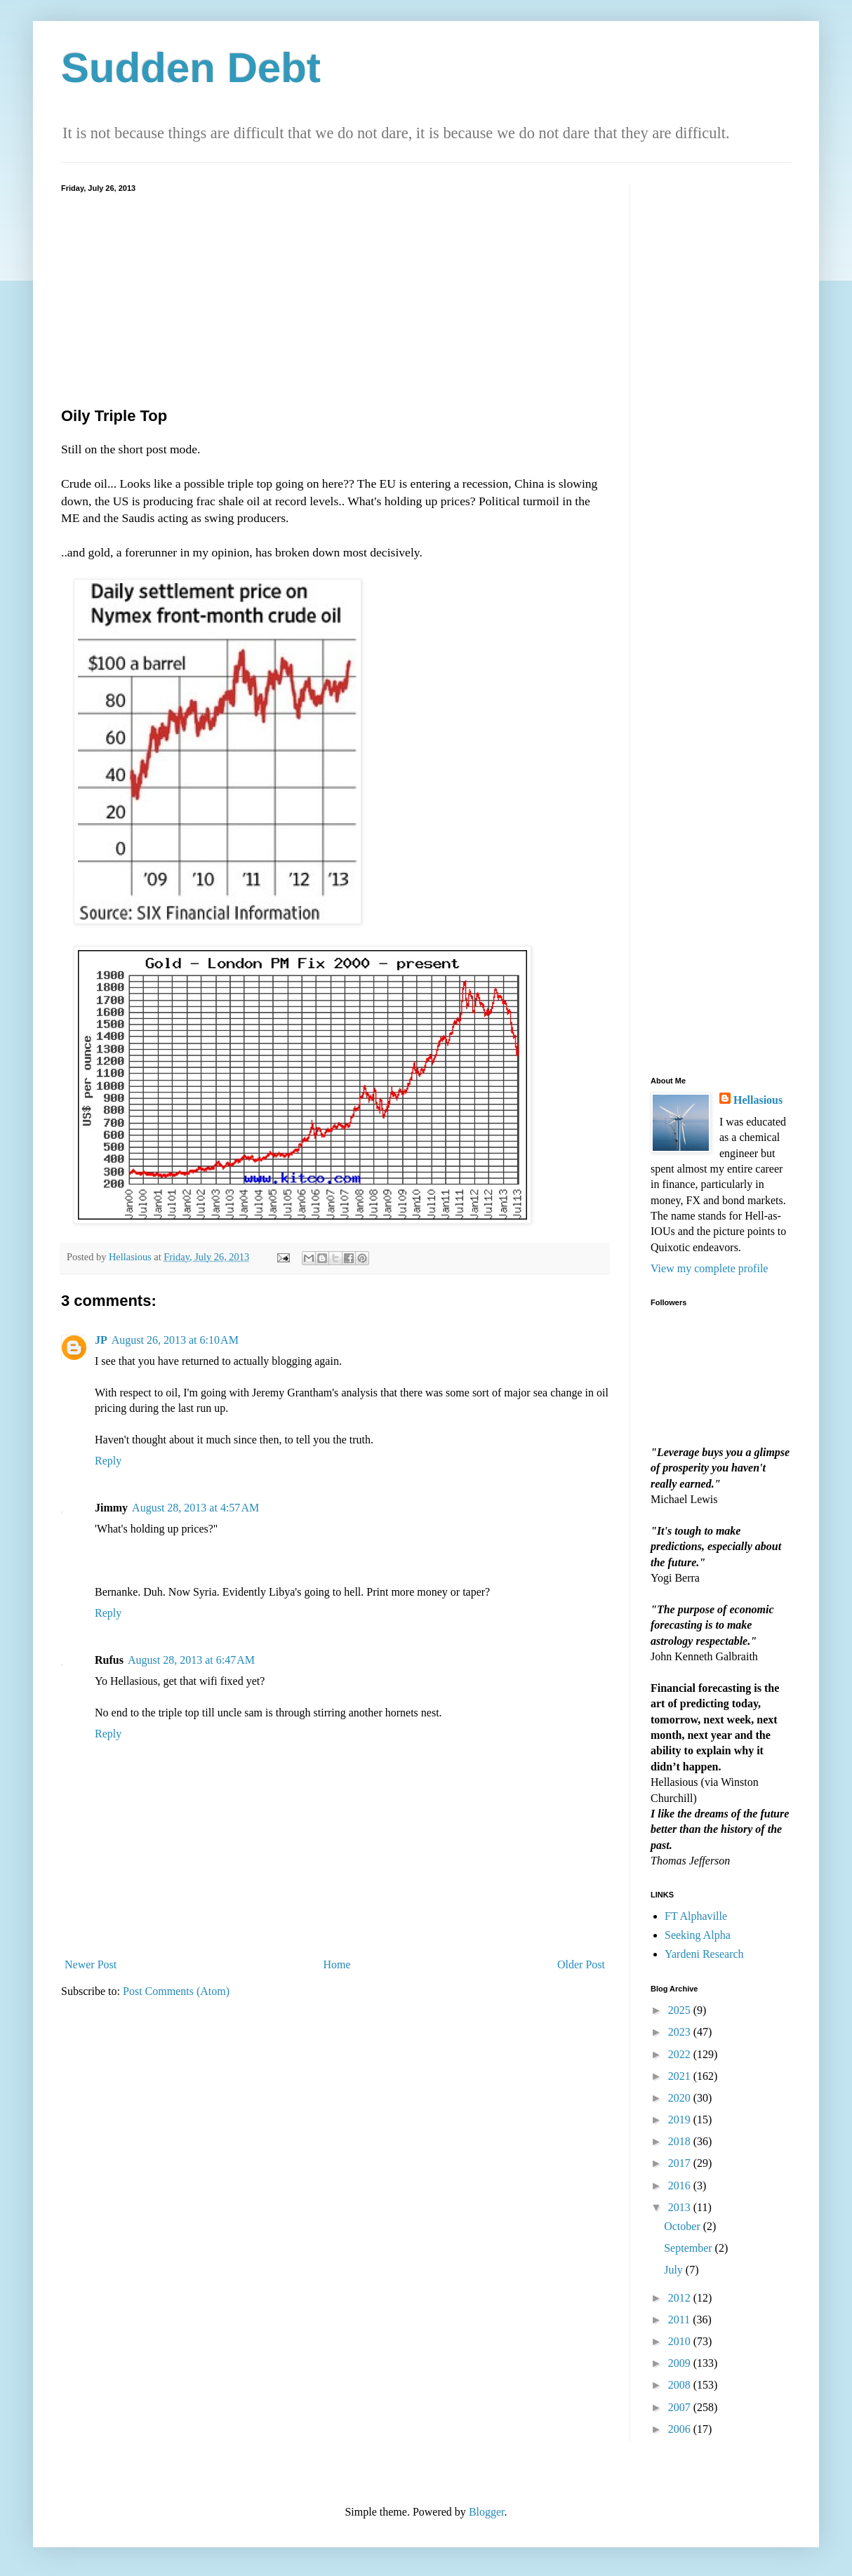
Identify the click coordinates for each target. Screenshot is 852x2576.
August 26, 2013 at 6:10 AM (175, 1340)
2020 (680, 2098)
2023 (680, 2032)
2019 (680, 2119)
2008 (680, 2385)
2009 (680, 2363)
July (675, 2270)
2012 (680, 2298)
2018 (680, 2141)
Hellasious (758, 1100)
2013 (680, 2207)
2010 (680, 2341)
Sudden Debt (191, 67)
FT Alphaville (696, 1916)
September (689, 2248)
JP (101, 1340)
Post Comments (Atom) (176, 1991)
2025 (680, 2010)
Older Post (581, 1964)
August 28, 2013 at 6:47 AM (191, 1660)
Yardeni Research (704, 1954)
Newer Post (91, 1964)
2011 (680, 2319)
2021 (680, 2076)
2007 (680, 2407)
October (683, 2226)
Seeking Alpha (698, 1935)
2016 (680, 2185)
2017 (680, 2163)
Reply (108, 1461)
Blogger (487, 2512)
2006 (680, 2429)
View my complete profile (709, 1268)
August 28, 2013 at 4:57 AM (195, 1508)
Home (337, 1964)
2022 (680, 2054)
